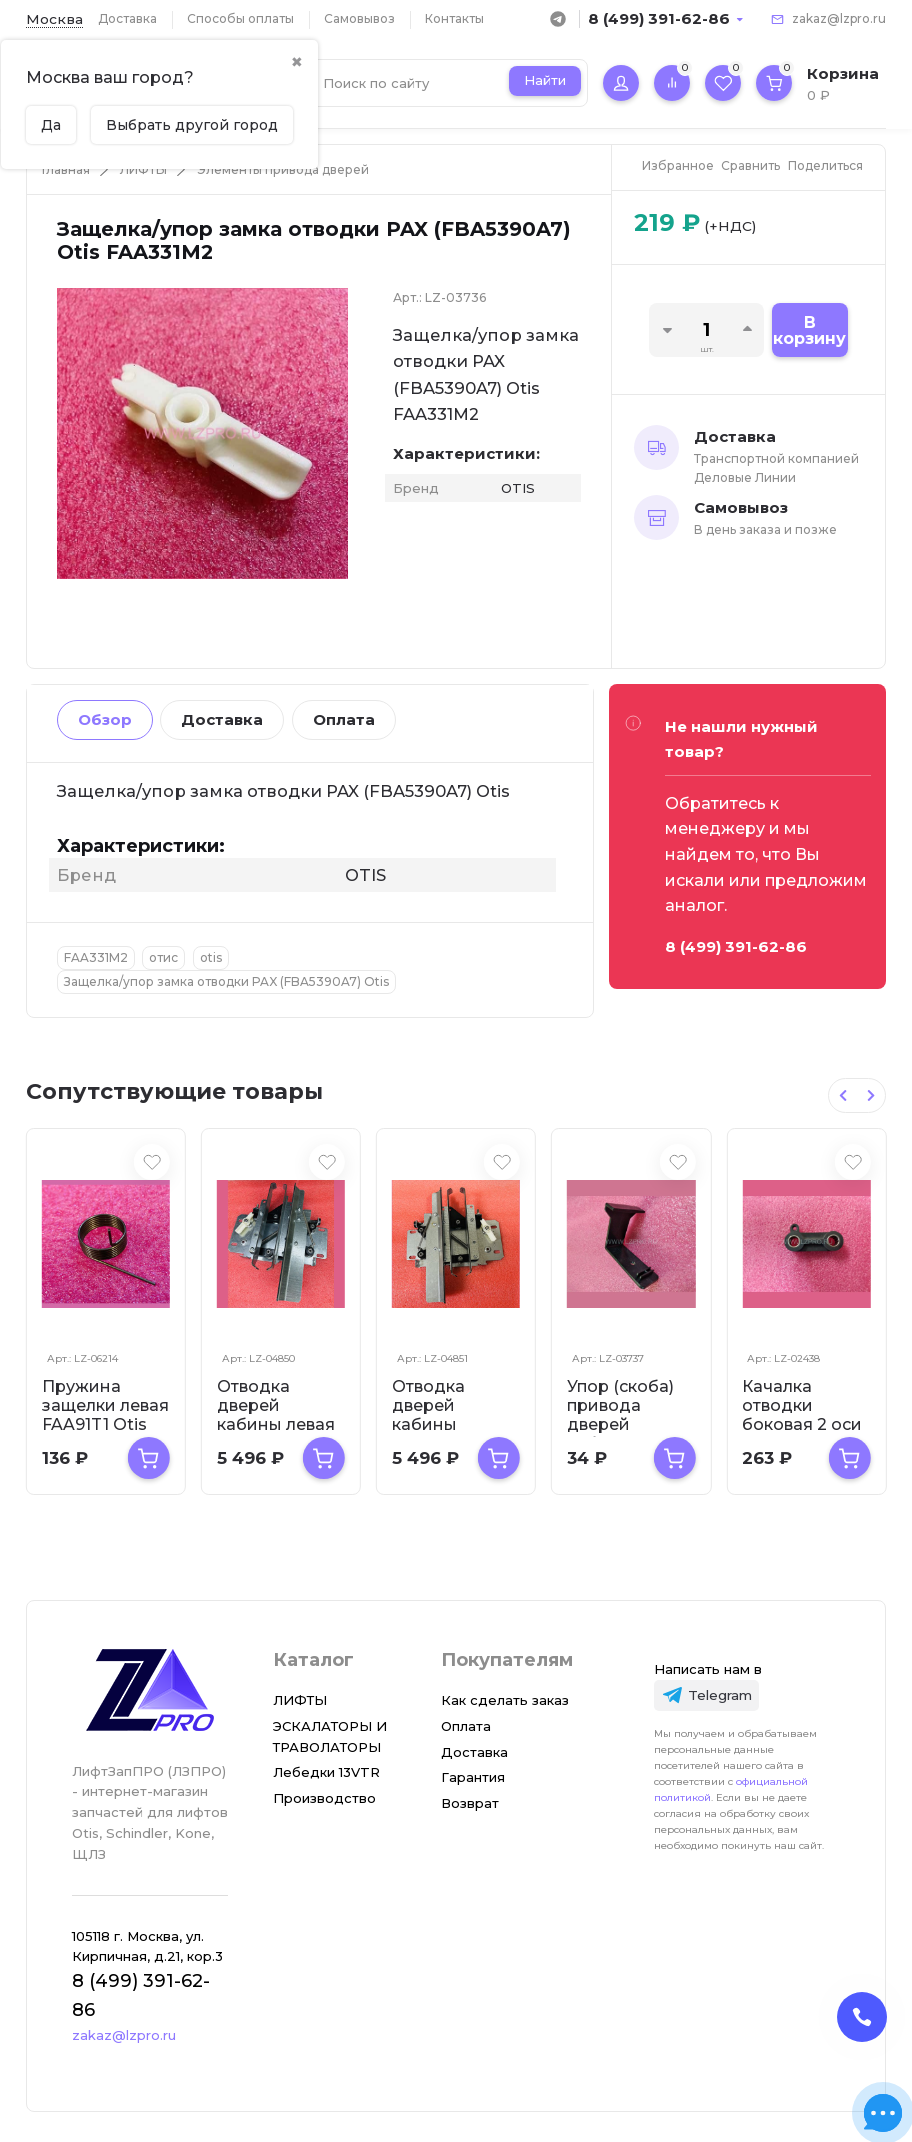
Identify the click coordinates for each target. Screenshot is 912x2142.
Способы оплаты (240, 18)
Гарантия (473, 1777)
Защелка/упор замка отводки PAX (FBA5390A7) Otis (226, 981)
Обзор (105, 719)
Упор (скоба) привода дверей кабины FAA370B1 (620, 1424)
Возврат (470, 1803)
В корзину (809, 330)
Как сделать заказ (505, 1700)
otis (211, 957)
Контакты (454, 18)
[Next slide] (871, 1095)
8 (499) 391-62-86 (659, 18)
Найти (545, 80)
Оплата (344, 719)
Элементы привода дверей (283, 169)
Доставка (127, 18)
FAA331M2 (96, 957)
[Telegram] (707, 1696)
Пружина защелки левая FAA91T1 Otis (105, 1405)
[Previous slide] (843, 1095)
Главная (66, 169)
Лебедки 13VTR (326, 1772)
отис (163, 957)
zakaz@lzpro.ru (839, 18)
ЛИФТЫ (143, 169)
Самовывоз (359, 18)
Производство (324, 1798)
